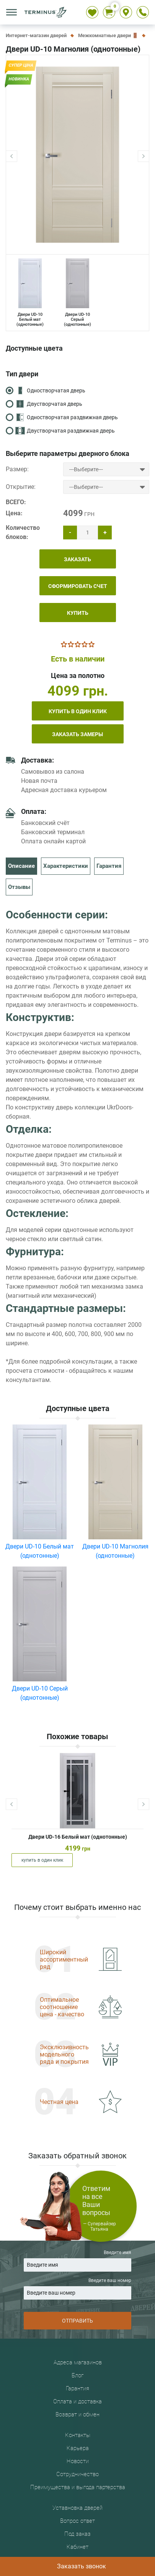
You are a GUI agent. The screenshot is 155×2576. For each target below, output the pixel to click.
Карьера (78, 2448)
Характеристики (65, 865)
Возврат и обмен (77, 2414)
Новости (78, 2461)
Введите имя (77, 2261)
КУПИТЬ (77, 613)
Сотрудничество (77, 2474)
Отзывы (19, 887)
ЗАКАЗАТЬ (77, 559)
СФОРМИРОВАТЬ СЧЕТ (77, 586)
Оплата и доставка (77, 2401)
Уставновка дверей (77, 2507)
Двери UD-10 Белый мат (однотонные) (30, 292)
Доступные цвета (34, 348)
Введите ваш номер (77, 2289)
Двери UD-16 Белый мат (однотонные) (77, 1837)
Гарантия (108, 865)
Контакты (77, 2435)
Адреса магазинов (78, 2362)
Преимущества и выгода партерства (77, 2487)
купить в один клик (78, 711)
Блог (77, 2375)
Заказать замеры (77, 734)
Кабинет (77, 2546)
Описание (21, 865)
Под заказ (77, 2533)
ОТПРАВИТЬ (77, 2321)
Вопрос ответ (77, 2520)
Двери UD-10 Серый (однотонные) (77, 292)
